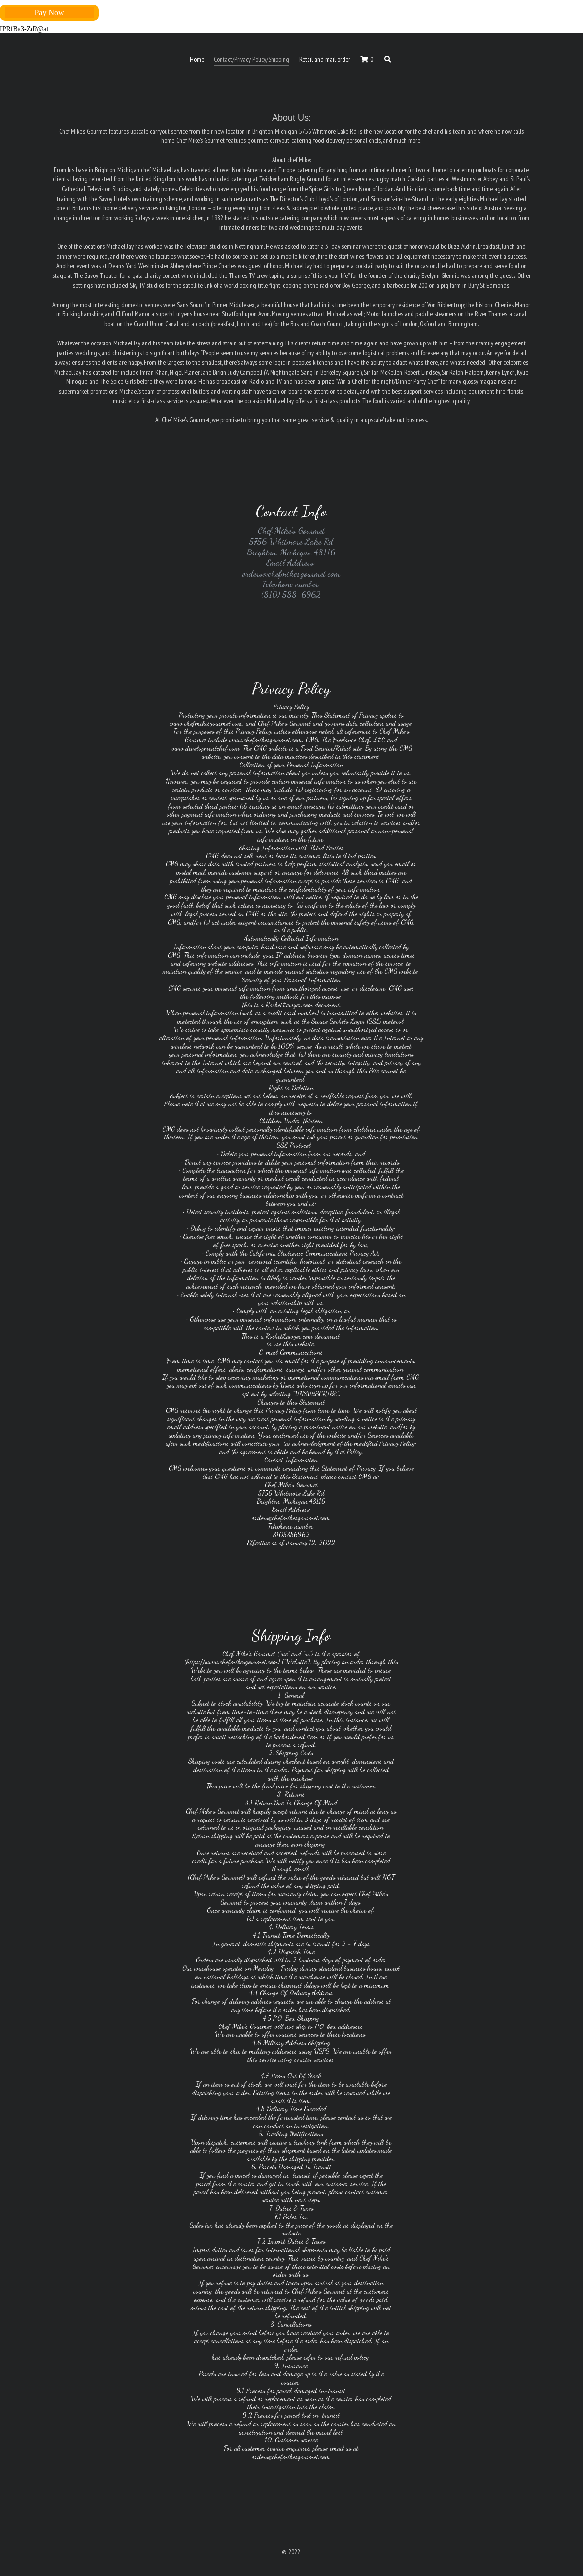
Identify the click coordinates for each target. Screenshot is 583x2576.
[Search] (388, 59)
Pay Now (49, 12)
